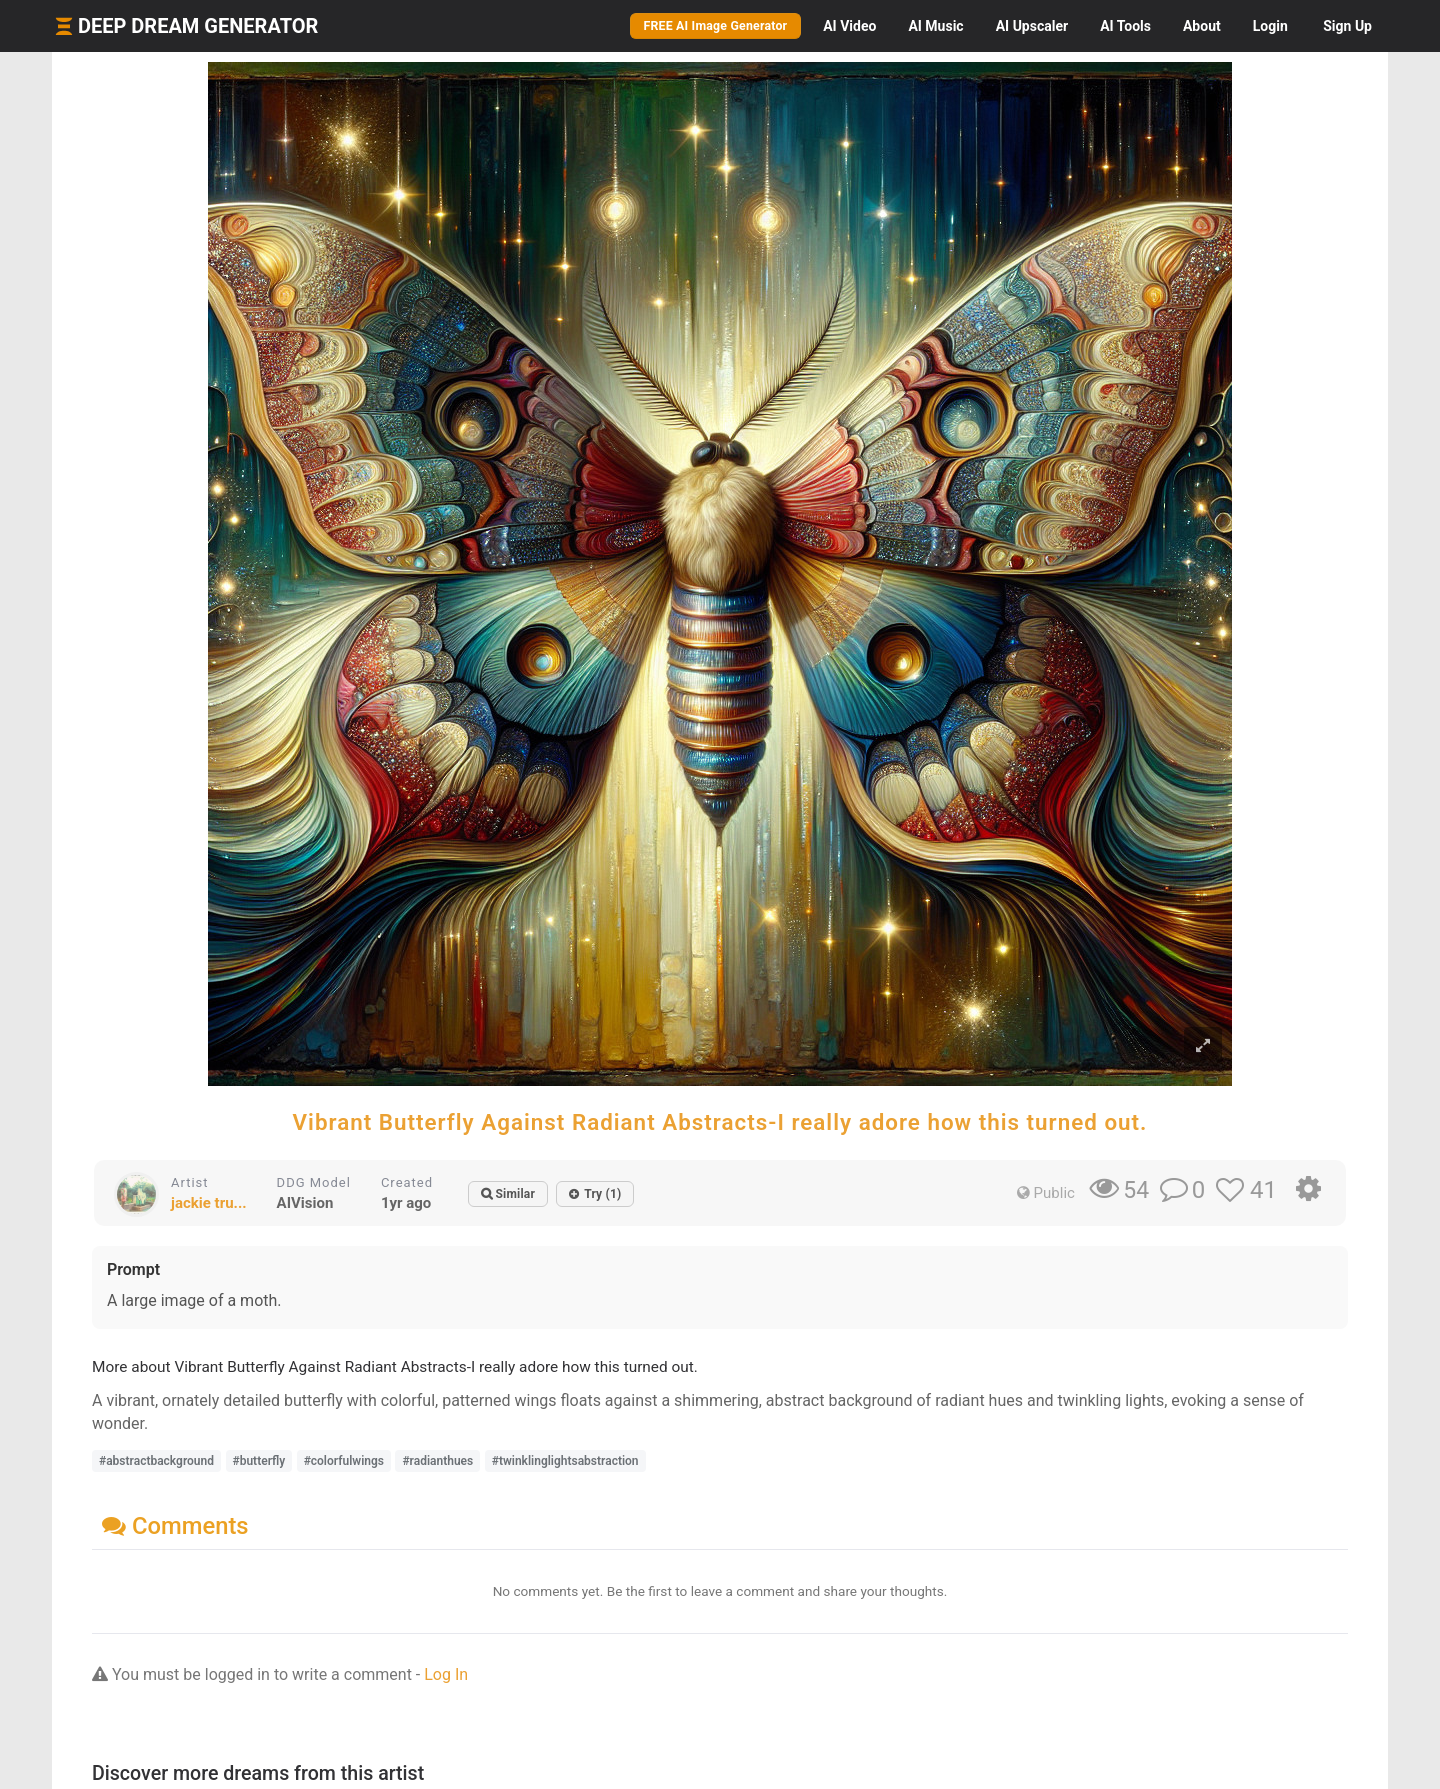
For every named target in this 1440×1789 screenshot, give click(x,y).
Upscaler (1032, 26)
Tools (1125, 26)
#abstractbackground (156, 1461)
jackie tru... (209, 1203)
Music (935, 26)
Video (849, 26)
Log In (446, 1674)
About (1202, 26)
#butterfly (259, 1461)
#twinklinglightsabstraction (565, 1461)
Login (1270, 26)
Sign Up (1347, 26)
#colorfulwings (344, 1461)
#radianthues (437, 1461)
